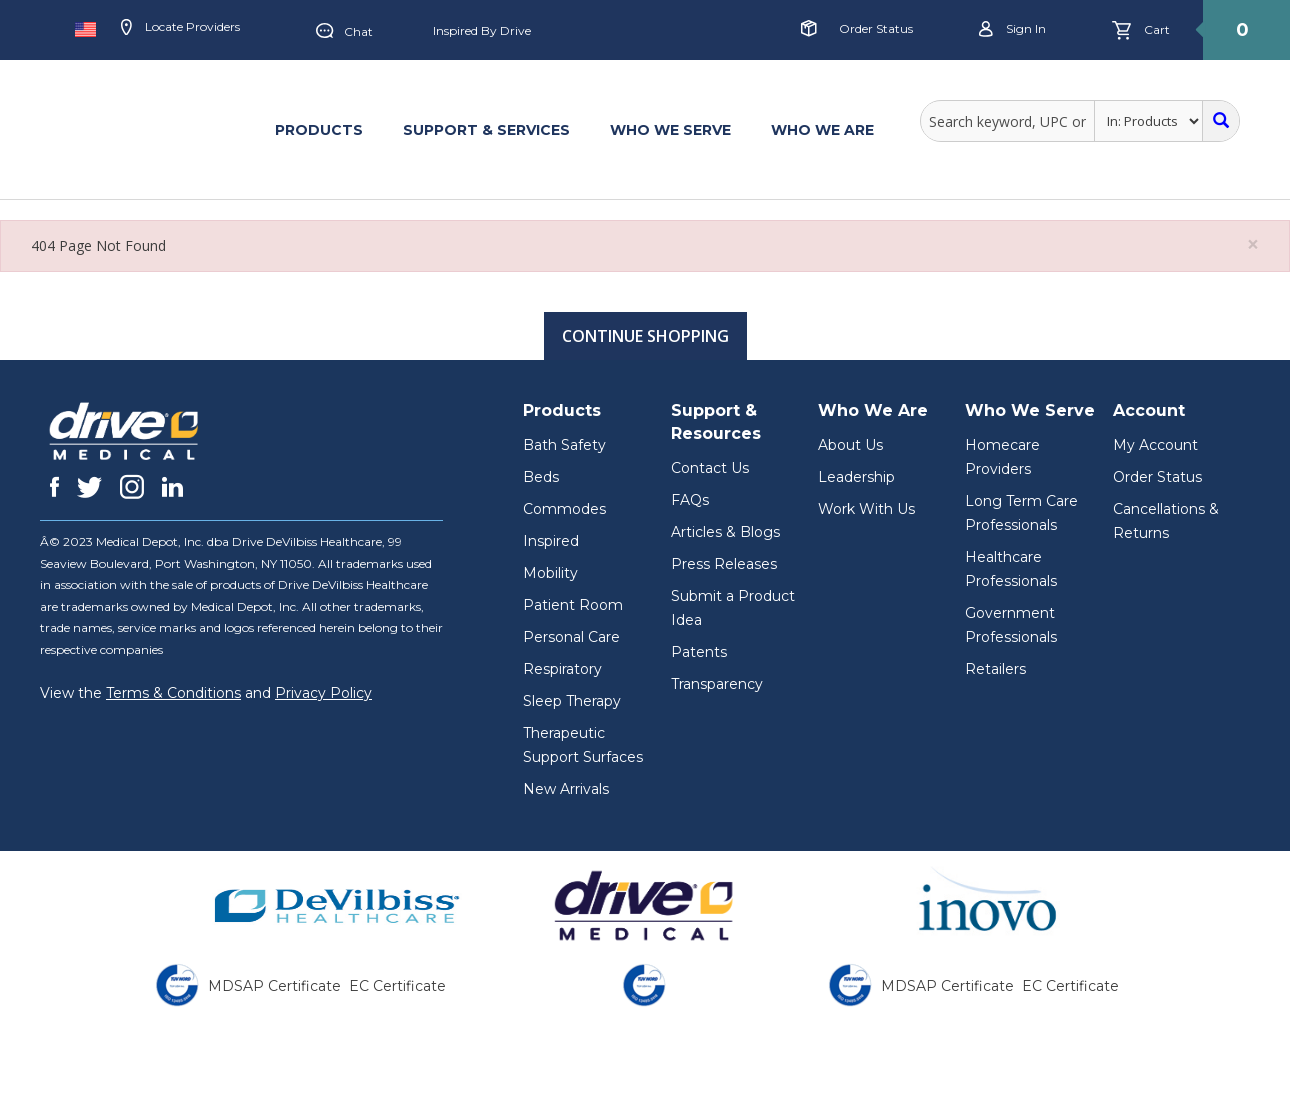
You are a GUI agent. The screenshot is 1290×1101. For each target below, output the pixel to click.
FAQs (690, 500)
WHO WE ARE (822, 130)
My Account (1155, 445)
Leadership (856, 477)
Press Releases (724, 564)
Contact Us (710, 468)
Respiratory (562, 669)
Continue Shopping (645, 336)
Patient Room (573, 605)
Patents (699, 652)
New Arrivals (566, 789)
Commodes (564, 509)
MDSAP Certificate (274, 986)
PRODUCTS (319, 130)
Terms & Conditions (173, 693)
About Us (850, 445)
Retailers (995, 669)
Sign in (1012, 29)
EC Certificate (397, 986)
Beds (541, 477)
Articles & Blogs (725, 532)
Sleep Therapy (572, 701)
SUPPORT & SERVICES (486, 130)
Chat (344, 32)
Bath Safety (564, 445)
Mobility (550, 573)
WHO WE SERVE (670, 130)
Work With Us (866, 509)
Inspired (551, 541)
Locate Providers (180, 28)
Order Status (876, 28)
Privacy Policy (323, 693)
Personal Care (571, 637)
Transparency (717, 684)
